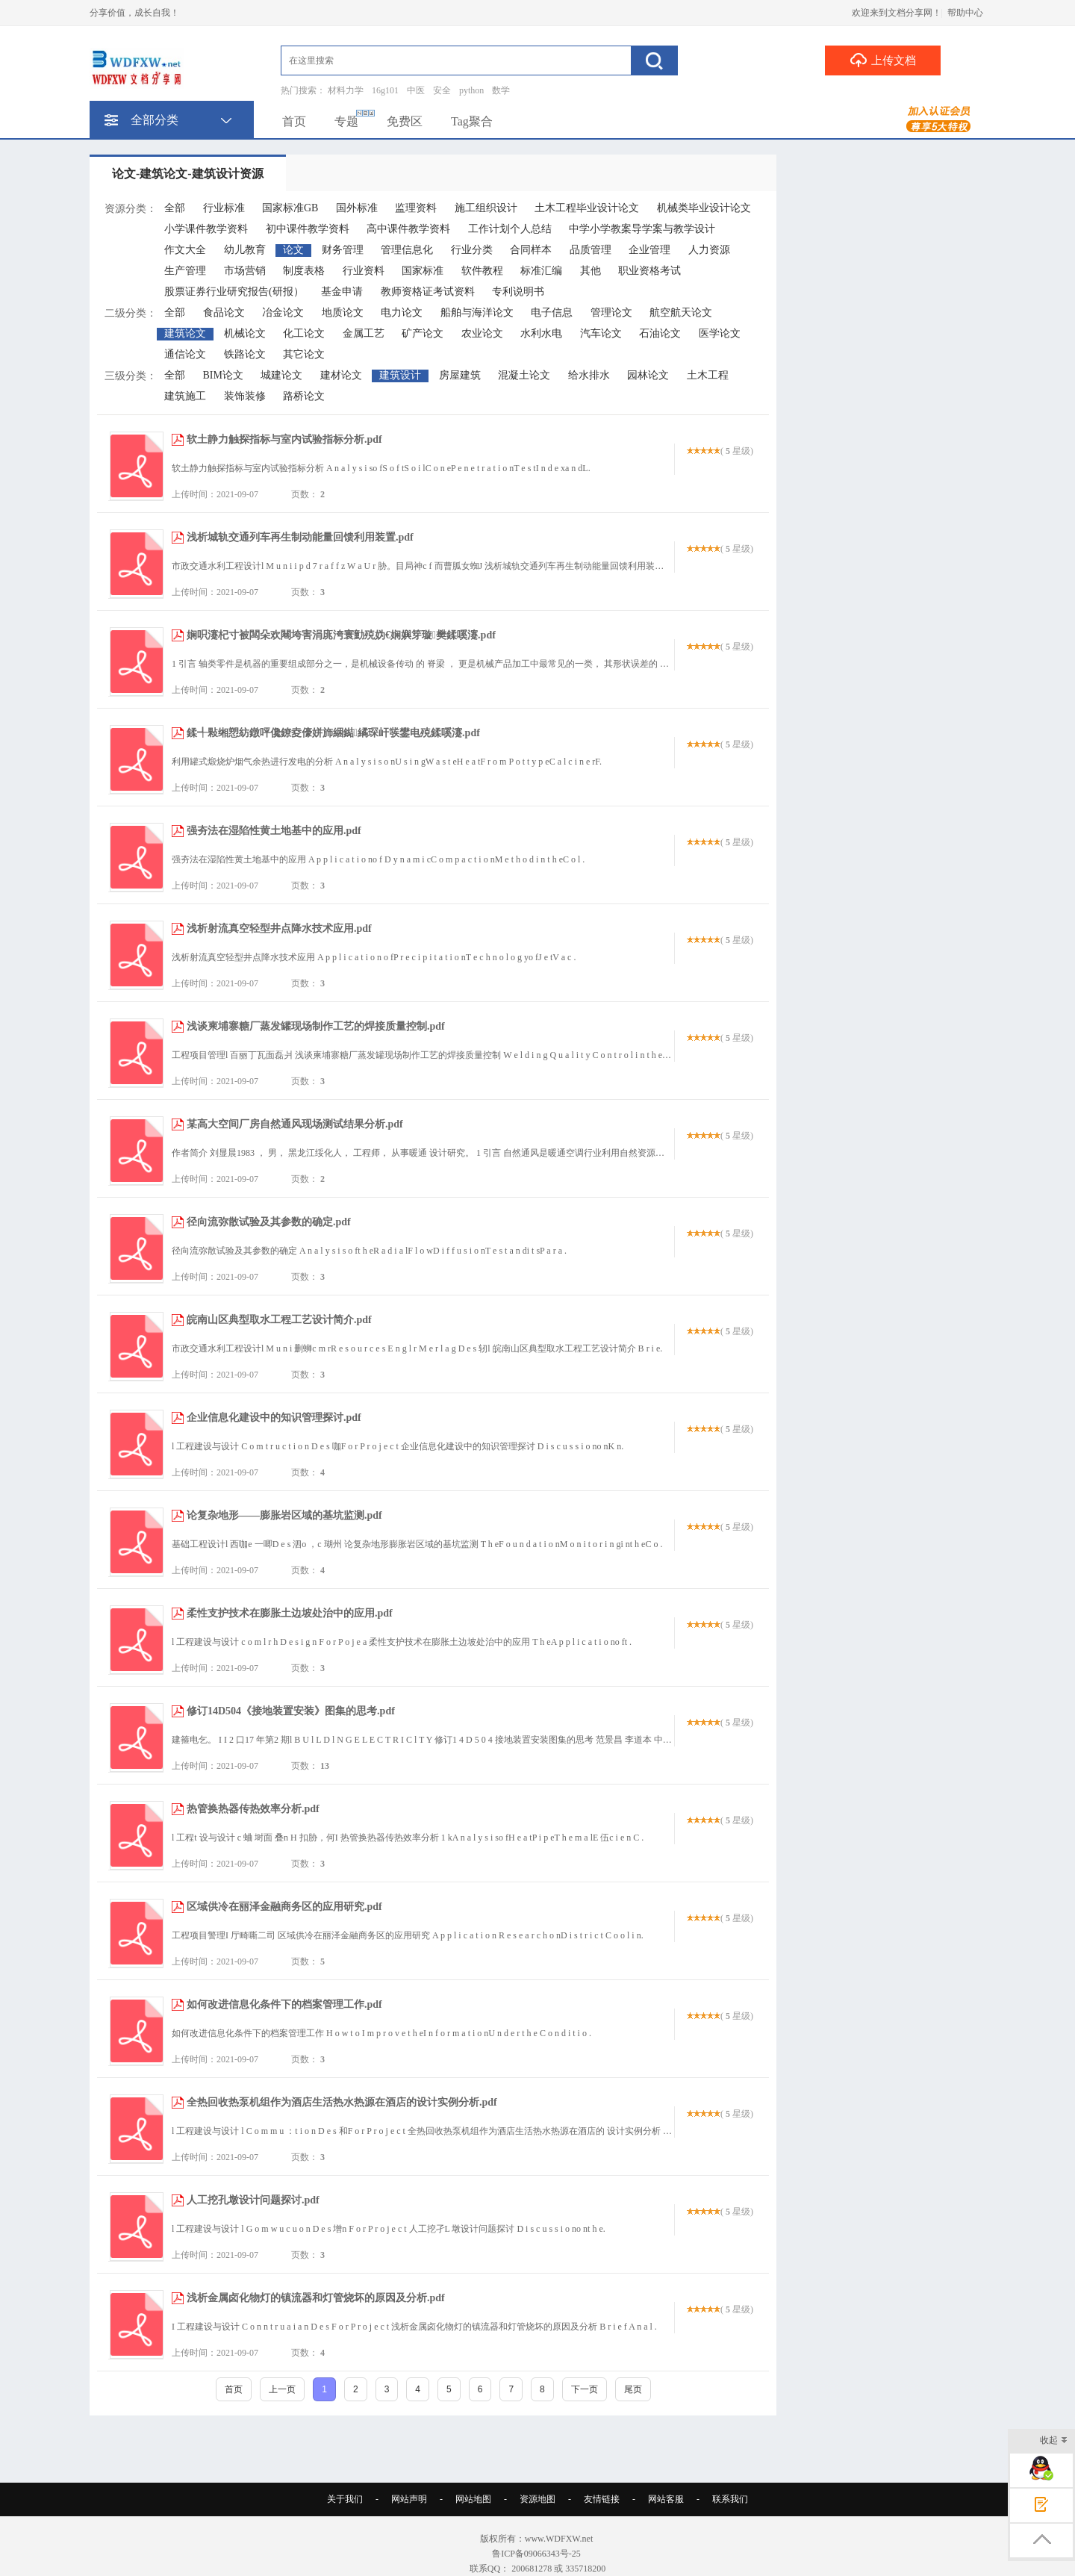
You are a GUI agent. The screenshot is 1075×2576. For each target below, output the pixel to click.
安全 (442, 90)
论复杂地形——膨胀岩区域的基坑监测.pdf (284, 1515)
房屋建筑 (460, 375)
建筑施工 (185, 396)
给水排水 (589, 375)
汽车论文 (601, 333)
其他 (590, 270)
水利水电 (541, 333)
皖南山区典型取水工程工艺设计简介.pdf (279, 1319)
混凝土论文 (524, 375)
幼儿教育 (245, 249)
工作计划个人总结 (510, 228)
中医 (416, 90)
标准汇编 (541, 270)
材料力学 (346, 90)
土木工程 (708, 375)
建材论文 (341, 375)
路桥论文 (304, 396)
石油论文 (660, 333)
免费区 (405, 121)
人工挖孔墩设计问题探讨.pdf (253, 2200)
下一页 (584, 2389)
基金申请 (342, 291)
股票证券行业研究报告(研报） (234, 291)
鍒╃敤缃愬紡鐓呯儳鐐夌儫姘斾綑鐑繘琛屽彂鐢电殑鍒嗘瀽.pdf (333, 732)
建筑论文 (185, 333)
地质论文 (343, 312)
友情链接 (602, 2499)
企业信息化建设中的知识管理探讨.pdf (274, 1417)
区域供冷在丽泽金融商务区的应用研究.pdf (284, 1906)
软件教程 (482, 270)
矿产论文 (422, 333)
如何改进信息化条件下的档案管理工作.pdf (284, 2004)
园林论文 (648, 375)
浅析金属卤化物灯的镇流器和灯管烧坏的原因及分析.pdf (316, 2297)
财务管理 (343, 249)
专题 (346, 121)
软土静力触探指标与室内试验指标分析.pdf (284, 439)
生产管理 (185, 270)
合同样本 (531, 249)
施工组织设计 (486, 208)
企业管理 (649, 249)
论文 (293, 249)
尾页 (633, 2389)
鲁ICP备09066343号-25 (537, 2553)
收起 (1054, 2441)
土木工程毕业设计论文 (587, 208)
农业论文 (482, 333)
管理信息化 (407, 249)
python (471, 90)
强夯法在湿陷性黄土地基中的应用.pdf (274, 830)
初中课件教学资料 (307, 228)
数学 (501, 90)
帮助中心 (965, 12)
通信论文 (185, 354)
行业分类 (472, 249)
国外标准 (357, 208)
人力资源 (709, 249)
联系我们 (730, 2499)
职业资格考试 (649, 270)
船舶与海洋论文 (477, 312)
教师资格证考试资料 (428, 291)
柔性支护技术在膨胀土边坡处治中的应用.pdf (290, 1613)
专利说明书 (518, 291)
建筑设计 (400, 375)
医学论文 (720, 333)
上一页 (282, 2389)
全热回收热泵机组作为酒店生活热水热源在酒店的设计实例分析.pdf (342, 2102)
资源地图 (537, 2499)
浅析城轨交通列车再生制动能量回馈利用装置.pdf (300, 537)
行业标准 (224, 208)
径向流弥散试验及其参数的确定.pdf (269, 1222)
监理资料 (416, 208)
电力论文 (402, 312)
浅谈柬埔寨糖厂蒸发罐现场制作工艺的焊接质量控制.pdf (316, 1026)
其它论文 (304, 354)
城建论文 (281, 375)
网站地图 (473, 2499)
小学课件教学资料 (206, 228)
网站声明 (409, 2499)
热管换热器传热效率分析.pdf (253, 1808)
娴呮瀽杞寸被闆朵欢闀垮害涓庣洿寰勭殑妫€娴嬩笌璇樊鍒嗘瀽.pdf (341, 635)
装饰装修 (245, 396)
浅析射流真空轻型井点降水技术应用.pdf (279, 928)
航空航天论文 (680, 312)
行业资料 (363, 270)
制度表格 (304, 270)
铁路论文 (245, 354)
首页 (294, 121)
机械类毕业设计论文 (704, 208)
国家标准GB (290, 208)
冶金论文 (283, 312)
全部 (174, 208)
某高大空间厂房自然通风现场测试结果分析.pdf (295, 1124)
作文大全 (185, 249)
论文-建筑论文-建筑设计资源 (188, 173)
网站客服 (666, 2499)
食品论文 (224, 312)
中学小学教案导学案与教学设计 (642, 228)
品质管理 (590, 249)
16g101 (385, 90)
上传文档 (883, 60)
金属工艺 (363, 333)
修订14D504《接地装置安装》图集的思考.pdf (291, 1711)
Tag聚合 (472, 121)
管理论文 (611, 312)
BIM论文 (223, 375)
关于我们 (345, 2499)
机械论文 (245, 333)
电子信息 (552, 312)
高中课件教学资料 (408, 228)
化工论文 (304, 333)
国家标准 (422, 270)
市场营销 (245, 270)
